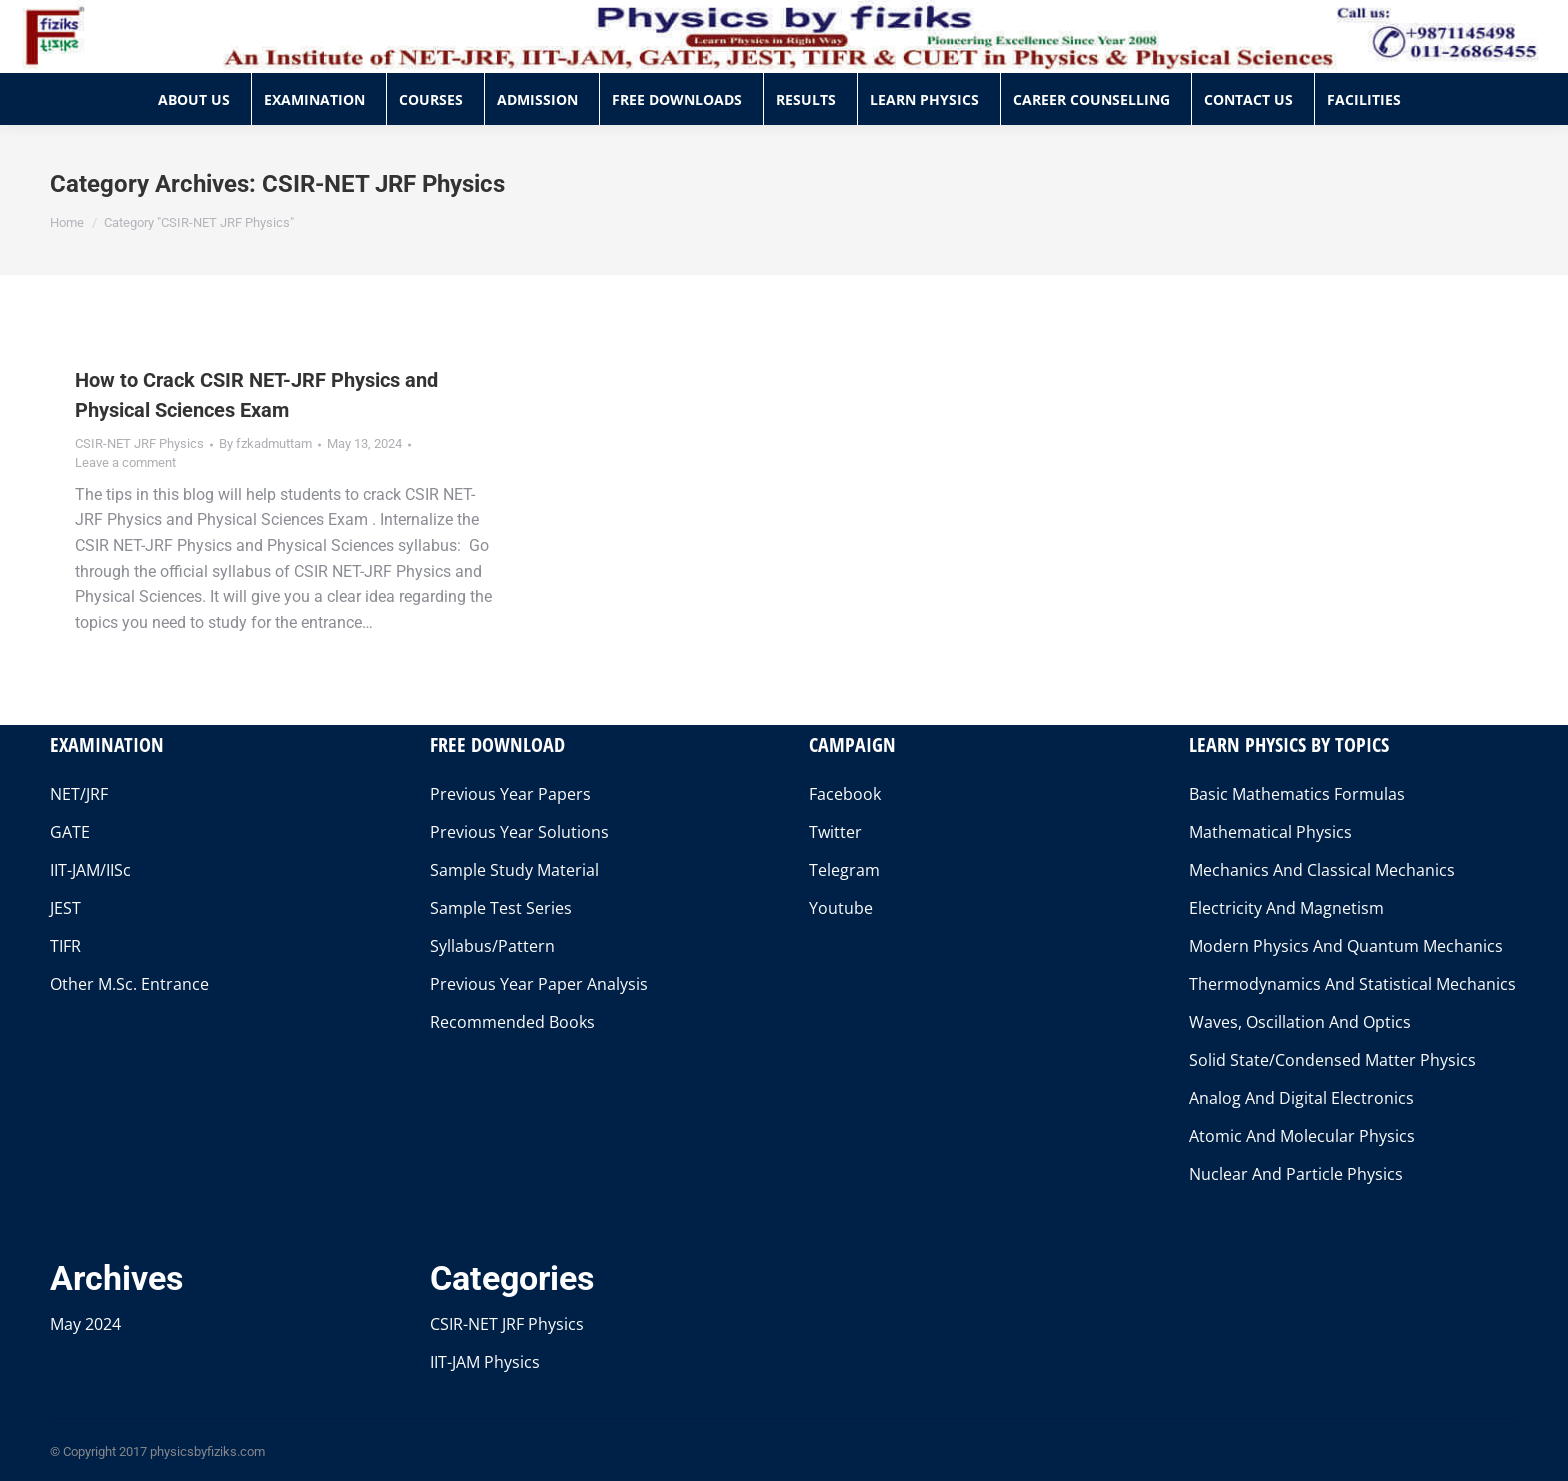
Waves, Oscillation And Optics (1300, 1022)
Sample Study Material (514, 870)
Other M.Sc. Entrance (129, 984)
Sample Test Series (501, 908)
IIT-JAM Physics (485, 1362)
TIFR (65, 946)
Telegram (844, 870)
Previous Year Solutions (519, 832)
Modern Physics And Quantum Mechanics (1346, 946)
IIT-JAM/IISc (90, 870)
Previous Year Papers (510, 794)
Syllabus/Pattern (492, 946)
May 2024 (85, 1324)
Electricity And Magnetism (1286, 908)
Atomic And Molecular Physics (1302, 1136)
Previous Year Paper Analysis (539, 984)
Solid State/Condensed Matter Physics (1332, 1060)
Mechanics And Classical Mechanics (1322, 870)
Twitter (835, 832)
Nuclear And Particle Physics (1296, 1174)
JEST (65, 908)
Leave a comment (125, 462)
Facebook (845, 794)
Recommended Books (512, 1022)
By (265, 443)
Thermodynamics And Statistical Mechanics (1352, 984)
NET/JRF (79, 794)
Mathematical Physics (1270, 832)
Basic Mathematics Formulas (1297, 794)
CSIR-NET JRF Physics (139, 443)
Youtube (841, 908)
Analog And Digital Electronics (1301, 1098)
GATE (70, 832)
